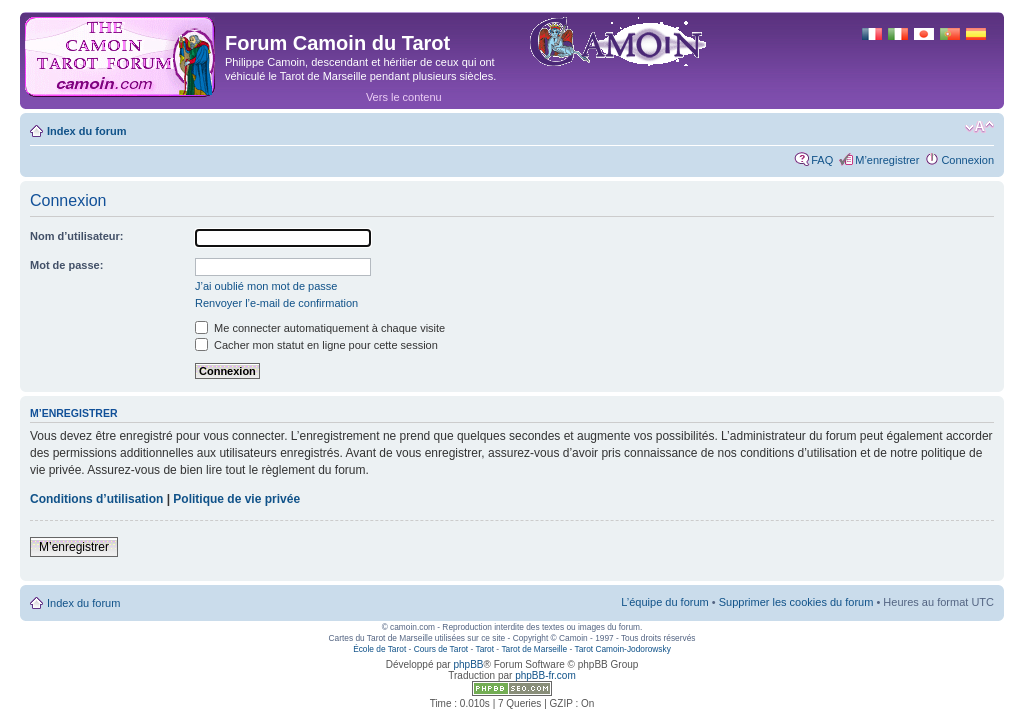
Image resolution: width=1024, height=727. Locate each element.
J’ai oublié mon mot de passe (266, 286)
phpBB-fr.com (545, 675)
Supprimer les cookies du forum (796, 602)
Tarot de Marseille (534, 649)
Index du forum (86, 131)
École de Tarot (379, 649)
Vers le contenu (404, 97)
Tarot (485, 649)
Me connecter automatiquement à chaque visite (320, 328)
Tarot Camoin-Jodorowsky (623, 649)
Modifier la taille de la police (979, 127)
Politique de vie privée (236, 499)
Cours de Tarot (441, 649)
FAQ (822, 160)
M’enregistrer (887, 160)
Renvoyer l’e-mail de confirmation (276, 303)
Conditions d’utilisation (96, 499)
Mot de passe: (66, 265)
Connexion (967, 160)
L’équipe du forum (664, 602)
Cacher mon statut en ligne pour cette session (316, 345)
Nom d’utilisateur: (77, 236)
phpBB (468, 664)
